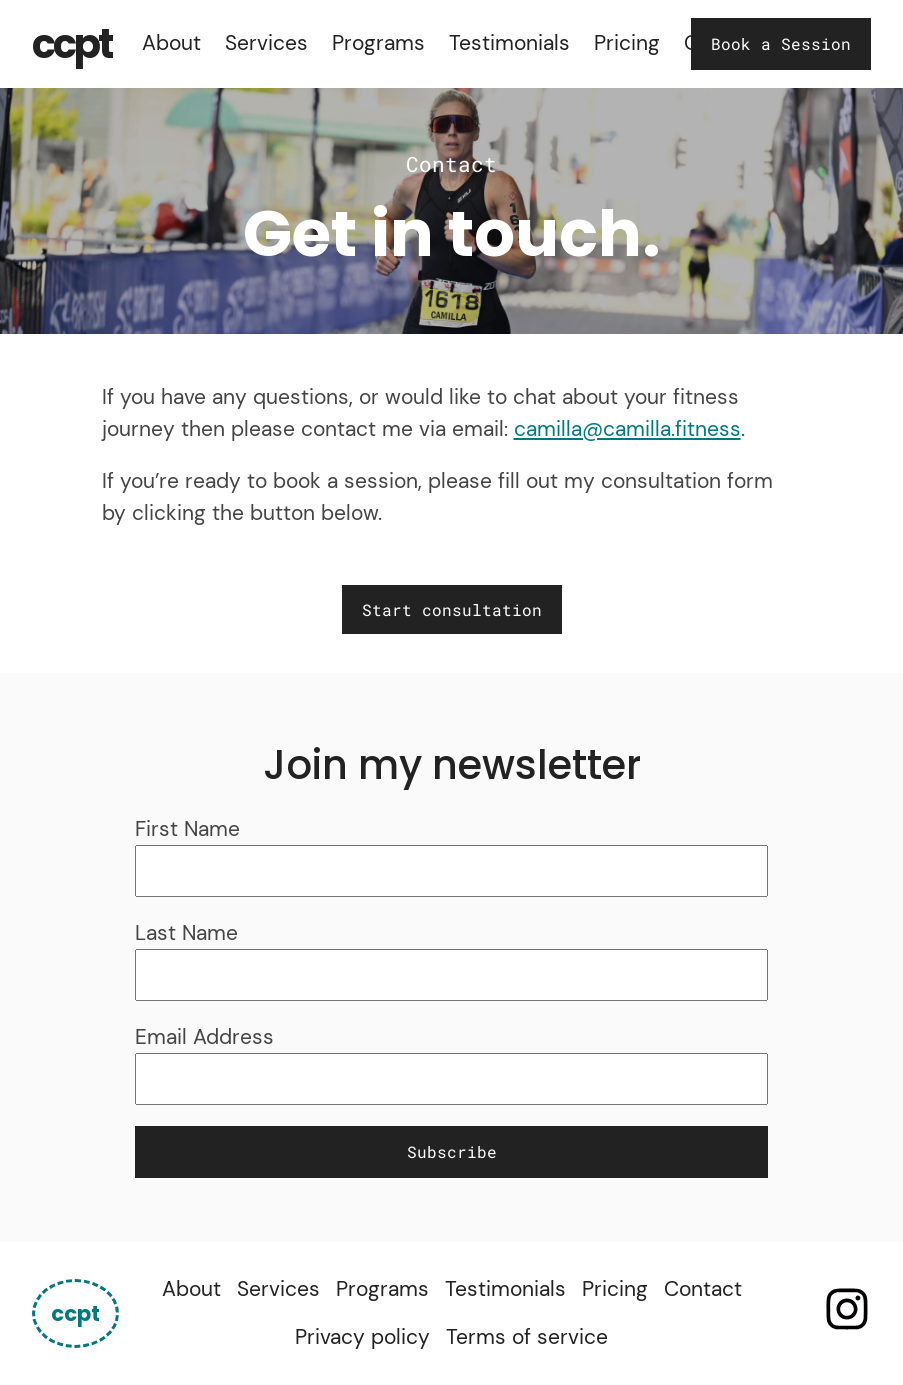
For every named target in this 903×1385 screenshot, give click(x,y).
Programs (378, 43)
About (171, 43)
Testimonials (509, 43)
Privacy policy (362, 1337)
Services (266, 43)
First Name (187, 829)
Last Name (186, 933)
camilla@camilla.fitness (627, 429)
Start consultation (452, 609)
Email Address (204, 1037)
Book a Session (781, 43)
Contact (703, 1289)
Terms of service (527, 1337)
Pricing (627, 43)
